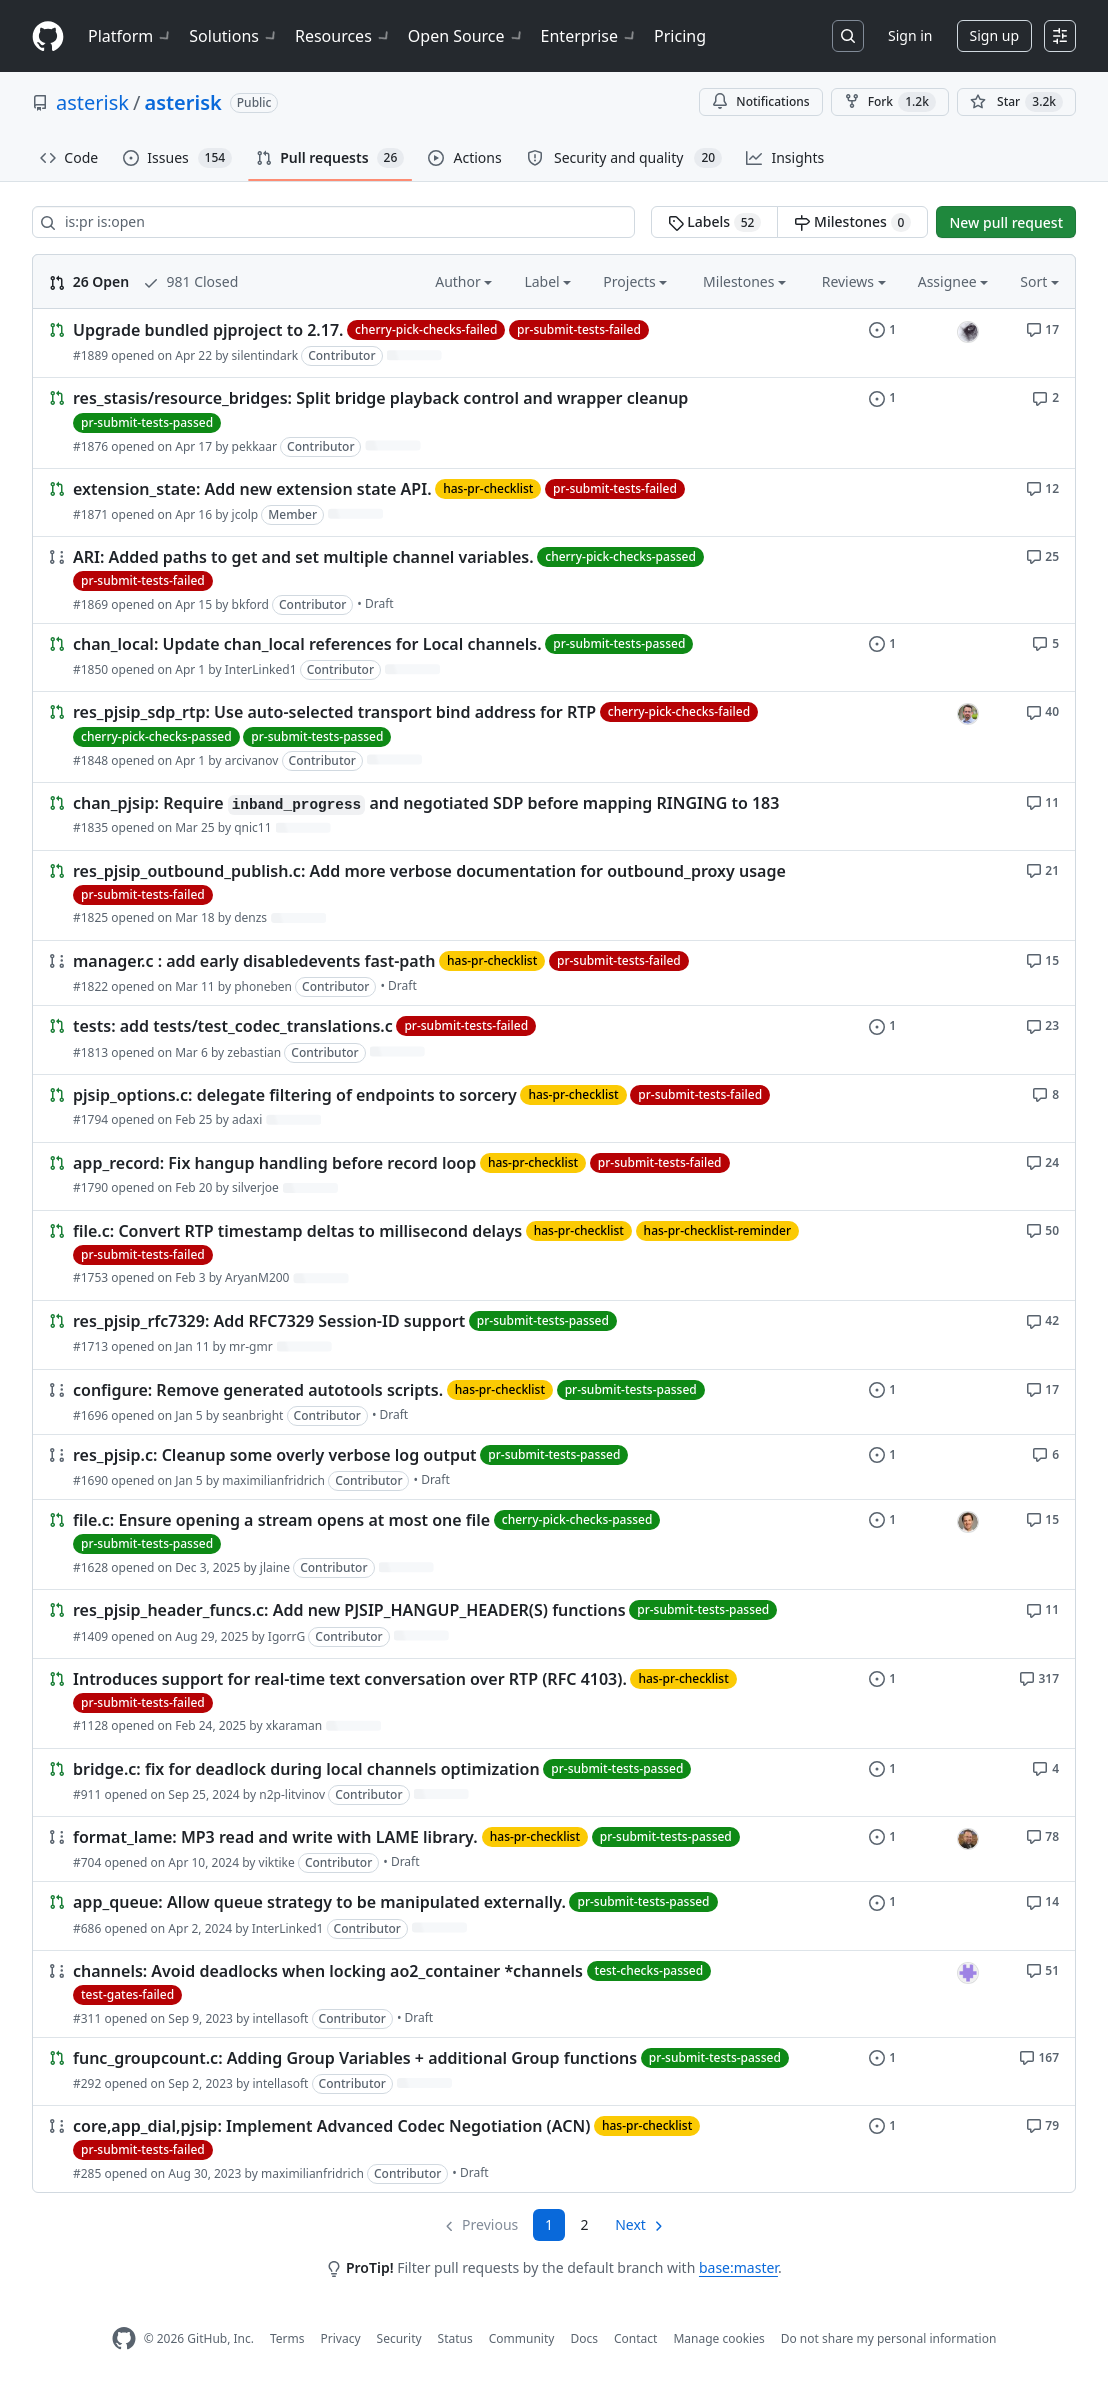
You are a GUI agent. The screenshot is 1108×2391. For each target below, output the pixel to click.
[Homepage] (48, 36)
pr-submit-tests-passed (147, 422)
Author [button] (463, 281)
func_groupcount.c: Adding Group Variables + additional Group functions (355, 2058)
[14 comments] (1042, 1900)
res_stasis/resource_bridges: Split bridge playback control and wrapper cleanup (380, 399)
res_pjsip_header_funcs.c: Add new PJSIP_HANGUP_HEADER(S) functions (349, 1611)
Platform (130, 36)
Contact (635, 2338)
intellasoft (280, 2018)
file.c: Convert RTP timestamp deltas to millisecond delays (297, 1231)
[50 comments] (1042, 1229)
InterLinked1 (261, 669)
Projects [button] (635, 281)
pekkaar (254, 446)
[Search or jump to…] (848, 36)
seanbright (252, 1415)
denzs (250, 917)
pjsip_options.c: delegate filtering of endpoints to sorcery (295, 1095)
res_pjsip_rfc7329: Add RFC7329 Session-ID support (269, 1322)
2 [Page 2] (585, 2224)
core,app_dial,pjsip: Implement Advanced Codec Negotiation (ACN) (331, 2126)
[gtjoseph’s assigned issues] (968, 332)
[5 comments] (1045, 642)
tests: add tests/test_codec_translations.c (233, 1027)
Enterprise (589, 36)
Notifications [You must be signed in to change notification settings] (760, 101)
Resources (343, 36)
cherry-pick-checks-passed (620, 556)
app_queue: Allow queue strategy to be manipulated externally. (319, 1903)
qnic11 (252, 827)
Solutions (234, 36)
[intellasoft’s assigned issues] (968, 1973)
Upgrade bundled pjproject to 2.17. (208, 330)
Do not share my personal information (889, 2338)
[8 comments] (1045, 1093)
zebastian (254, 1052)
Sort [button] (1039, 281)
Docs (584, 2338)
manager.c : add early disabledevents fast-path (254, 961)
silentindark (265, 355)
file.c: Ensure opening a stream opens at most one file (281, 1520)
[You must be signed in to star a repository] (1016, 102)
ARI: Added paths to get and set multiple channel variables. (303, 557)
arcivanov (252, 760)
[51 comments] (1042, 1969)
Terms (287, 2338)
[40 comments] (1042, 710)
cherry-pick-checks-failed (426, 329)
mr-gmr (251, 1346)
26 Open (89, 281)
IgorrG (286, 1636)
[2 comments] (1045, 396)
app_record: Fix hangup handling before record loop (274, 1163)
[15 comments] (1042, 959)
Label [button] (547, 281)
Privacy (341, 2338)
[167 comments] (1039, 2056)
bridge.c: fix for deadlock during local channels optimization (306, 1769)
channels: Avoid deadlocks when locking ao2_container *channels (328, 1971)
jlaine (275, 1567)
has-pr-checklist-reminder (717, 1230)
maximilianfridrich (273, 1480)
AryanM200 (257, 1277)
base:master (738, 2267)
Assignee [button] (953, 281)
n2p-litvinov (292, 1794)
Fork (890, 102)
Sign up (994, 35)
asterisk (92, 102)
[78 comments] (1042, 1835)
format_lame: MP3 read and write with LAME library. (277, 1837)
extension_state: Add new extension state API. (252, 489)
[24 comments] (1042, 1161)
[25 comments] (1042, 555)
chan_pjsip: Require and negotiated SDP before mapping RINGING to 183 (426, 803)
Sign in (910, 35)
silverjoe (255, 1187)
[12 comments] (1042, 487)
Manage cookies (718, 2338)
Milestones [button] (744, 281)
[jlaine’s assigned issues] (968, 1522)
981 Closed (190, 281)
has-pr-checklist (488, 488)
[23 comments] (1042, 1024)
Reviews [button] (854, 281)
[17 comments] (1042, 328)
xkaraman (294, 1725)
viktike (277, 1862)
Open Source (466, 36)
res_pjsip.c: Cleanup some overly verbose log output (275, 1455)
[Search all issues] (333, 222)
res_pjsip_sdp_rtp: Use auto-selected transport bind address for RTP (334, 713)
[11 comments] (1042, 801)
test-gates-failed (127, 1994)
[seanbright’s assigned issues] (968, 1839)
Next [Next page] (630, 2224)
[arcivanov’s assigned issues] (968, 714)
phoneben (263, 986)
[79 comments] (1042, 2124)
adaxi (247, 1119)
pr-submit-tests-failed (579, 329)
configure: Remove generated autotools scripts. (258, 1390)
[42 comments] (1042, 1319)
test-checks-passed (649, 1970)
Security (399, 2338)
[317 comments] (1039, 1677)
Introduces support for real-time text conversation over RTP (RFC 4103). (350, 1679)
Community (522, 2338)
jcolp (245, 514)
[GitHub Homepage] (124, 2338)
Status (455, 2338)
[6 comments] (1045, 1453)
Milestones (852, 222)
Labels (715, 222)
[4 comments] (1045, 1767)
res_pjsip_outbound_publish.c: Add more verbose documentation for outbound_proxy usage (429, 871)
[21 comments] (1042, 869)
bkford (250, 604)
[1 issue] (882, 328)
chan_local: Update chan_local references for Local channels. (307, 644)
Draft (379, 603)
